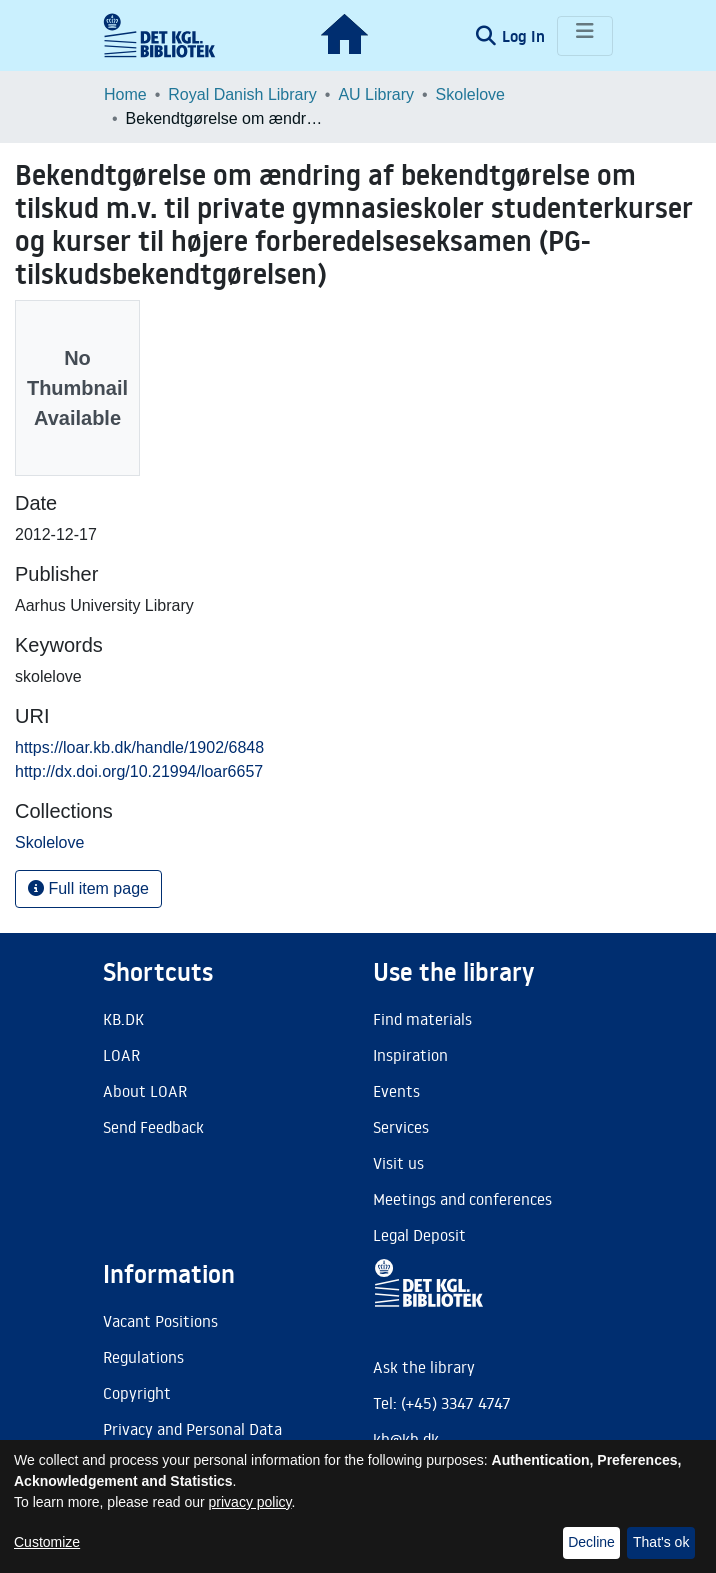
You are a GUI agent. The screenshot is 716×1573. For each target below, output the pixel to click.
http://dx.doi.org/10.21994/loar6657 (139, 771)
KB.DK (123, 1019)
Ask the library (424, 1367)
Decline (591, 1542)
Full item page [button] (88, 888)
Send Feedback (153, 1127)
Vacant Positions (160, 1321)
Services (401, 1127)
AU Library (376, 94)
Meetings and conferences (462, 1199)
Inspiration (410, 1055)
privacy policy (250, 1502)
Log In (525, 36)
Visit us (398, 1163)
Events (396, 1091)
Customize (47, 1542)
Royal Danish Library (242, 94)
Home (125, 94)
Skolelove (470, 94)
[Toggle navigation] (585, 36)
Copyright (137, 1393)
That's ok (661, 1542)
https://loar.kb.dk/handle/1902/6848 (139, 747)
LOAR (121, 1055)
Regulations (143, 1357)
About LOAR (145, 1091)
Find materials (422, 1019)
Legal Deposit (419, 1235)
